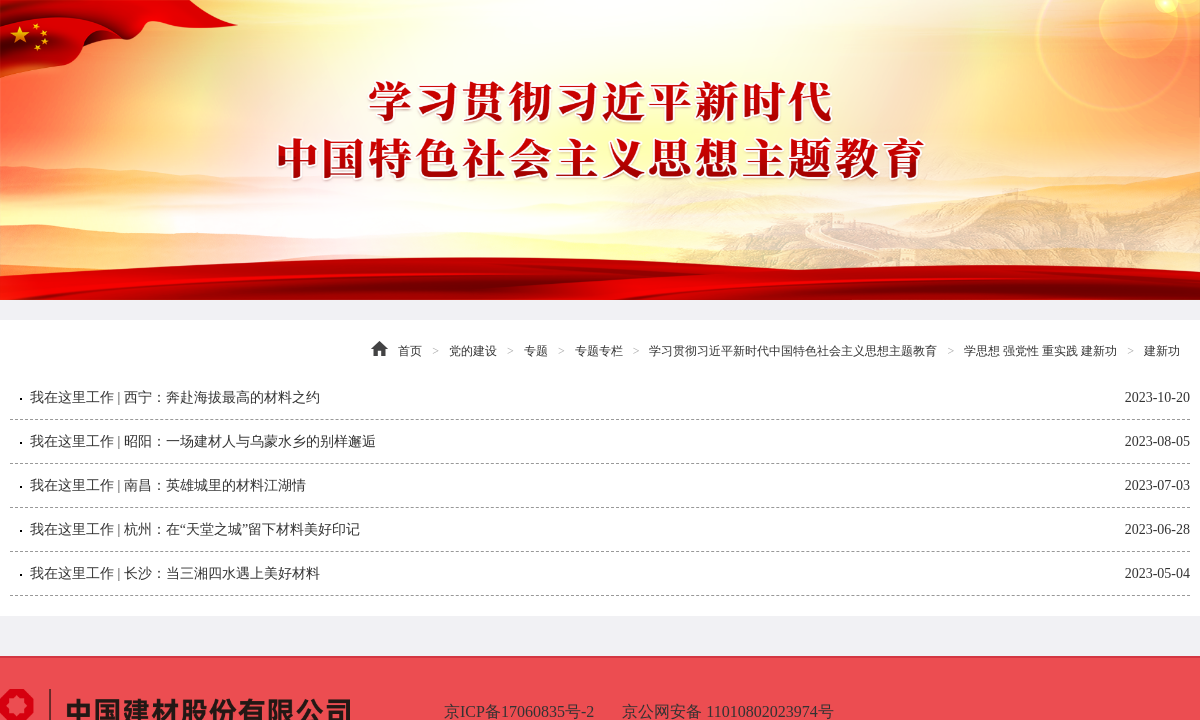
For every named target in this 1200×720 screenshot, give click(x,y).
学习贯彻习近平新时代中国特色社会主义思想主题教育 (793, 351)
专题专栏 (599, 351)
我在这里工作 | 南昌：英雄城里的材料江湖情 (168, 485)
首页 (410, 351)
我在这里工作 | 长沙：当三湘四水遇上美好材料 (175, 573)
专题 (536, 351)
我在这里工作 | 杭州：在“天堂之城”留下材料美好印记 (195, 529)
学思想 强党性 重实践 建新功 (1040, 351)
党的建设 (473, 351)
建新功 (1162, 351)
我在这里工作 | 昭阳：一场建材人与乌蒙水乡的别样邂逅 (203, 441)
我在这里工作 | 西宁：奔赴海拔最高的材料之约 (175, 397)
